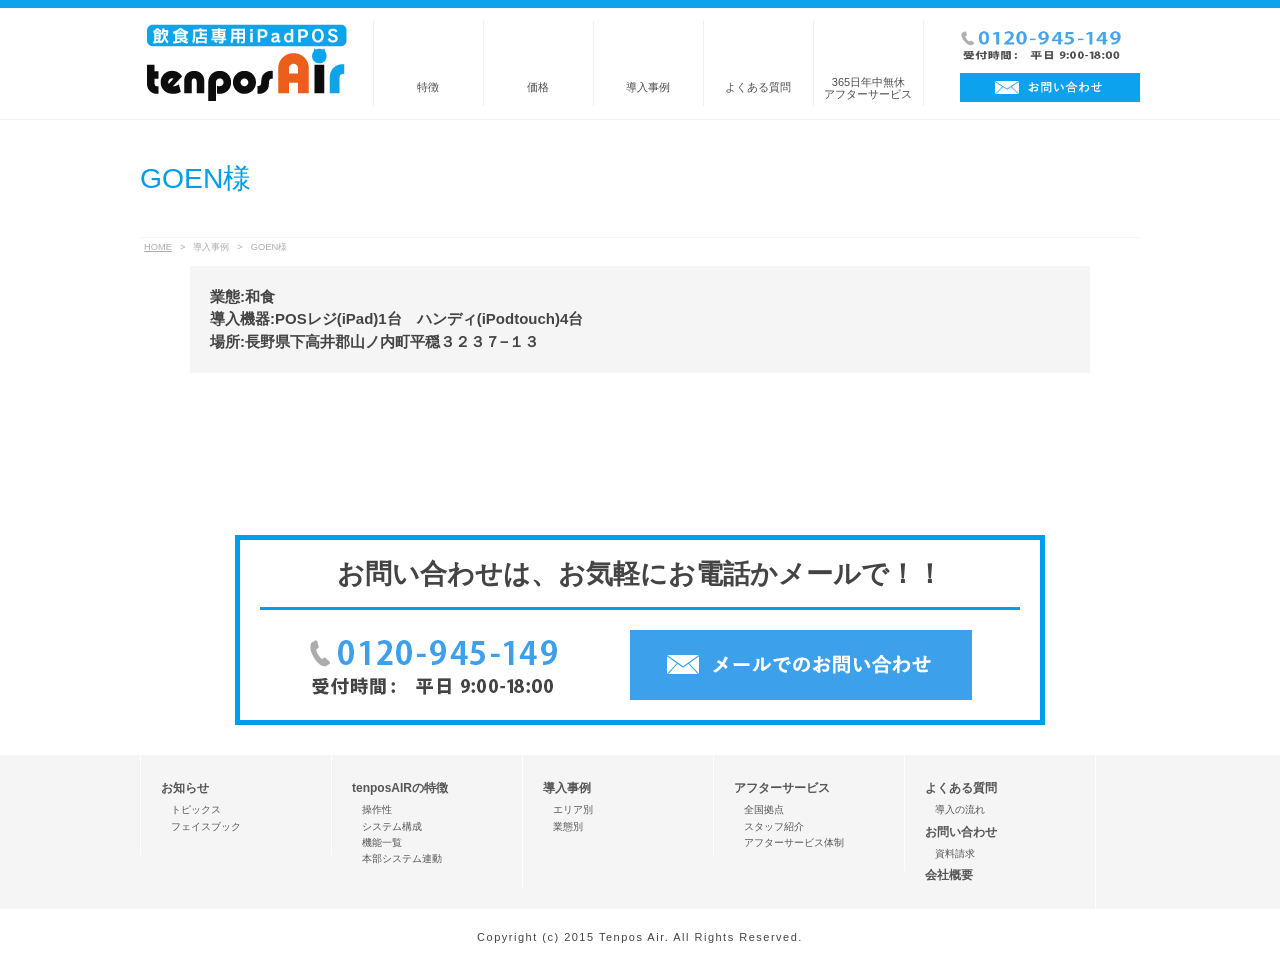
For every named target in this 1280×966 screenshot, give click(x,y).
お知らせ (185, 788)
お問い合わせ (961, 832)
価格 (538, 87)
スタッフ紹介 (774, 826)
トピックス (196, 809)
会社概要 (949, 875)
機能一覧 (382, 842)
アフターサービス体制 (794, 842)
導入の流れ (960, 809)
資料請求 (955, 853)
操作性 (377, 809)
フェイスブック (206, 826)
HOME (158, 247)
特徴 (428, 87)
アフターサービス (782, 788)
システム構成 (392, 826)
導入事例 (648, 87)
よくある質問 (758, 87)
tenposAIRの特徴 (400, 788)
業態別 (568, 826)
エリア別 (573, 809)
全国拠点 (764, 809)
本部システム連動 (402, 858)
